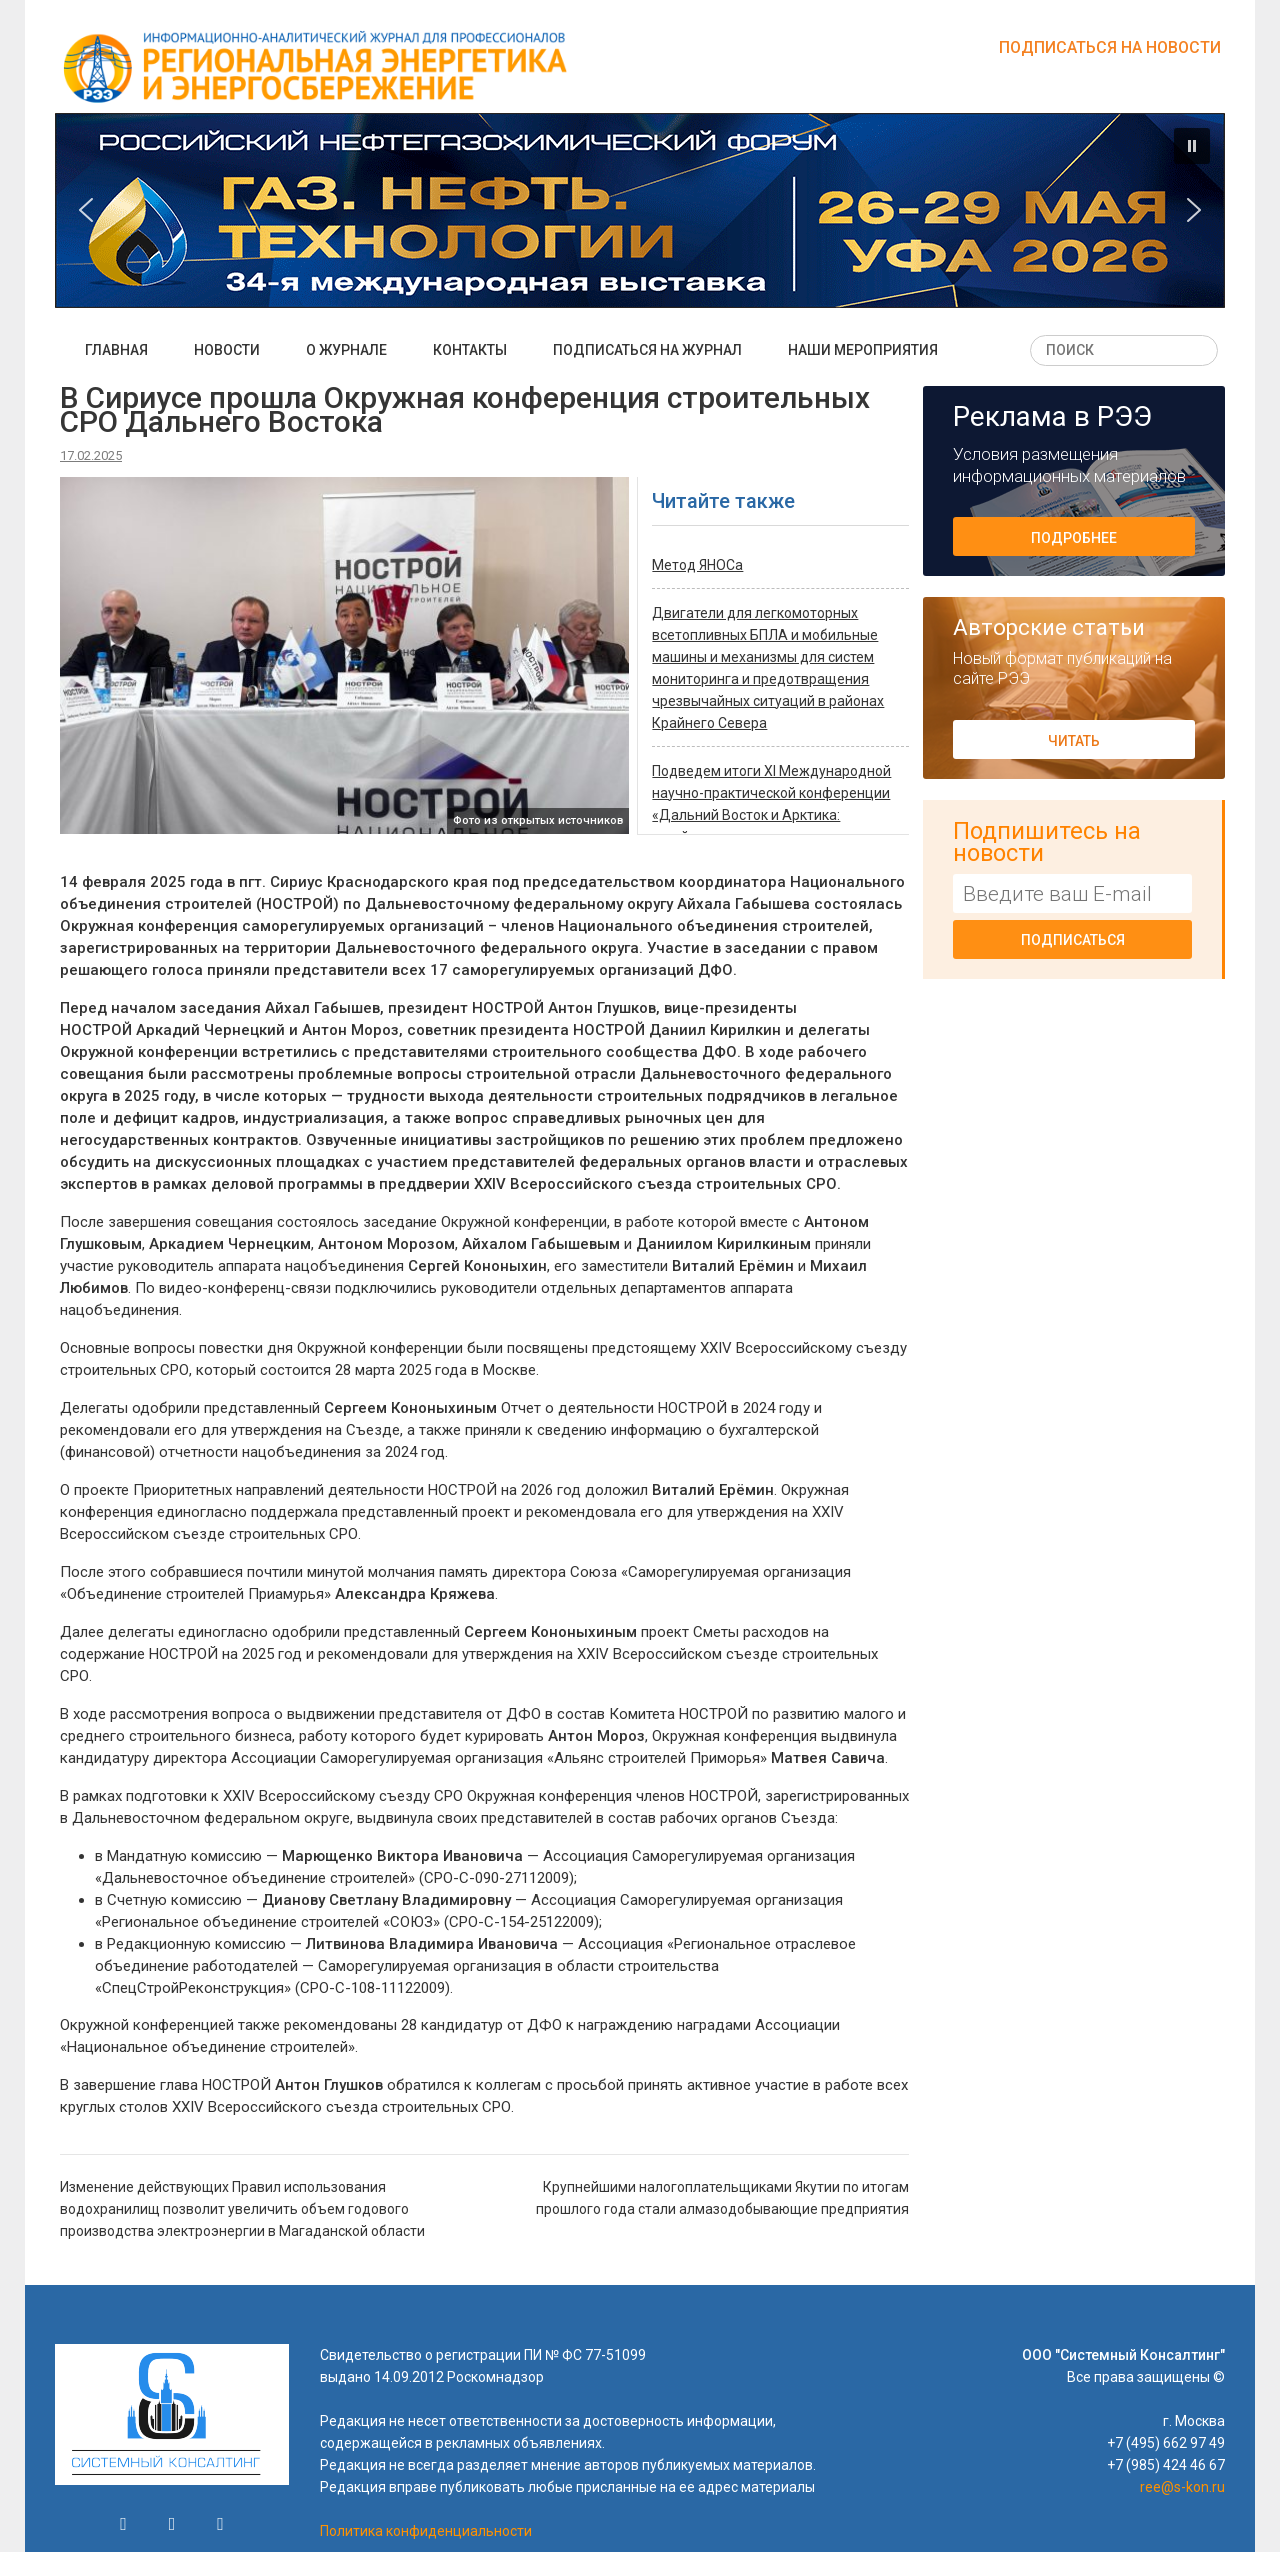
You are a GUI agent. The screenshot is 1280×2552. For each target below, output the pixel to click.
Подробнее (1074, 538)
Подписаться (1073, 940)
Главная (116, 350)
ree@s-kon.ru (1182, 2487)
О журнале (346, 350)
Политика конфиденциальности (426, 2531)
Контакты (470, 350)
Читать (1074, 741)
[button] (640, 210)
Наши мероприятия (863, 350)
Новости (227, 350)
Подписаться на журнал (647, 350)
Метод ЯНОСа (697, 565)
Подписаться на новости (1110, 47)
